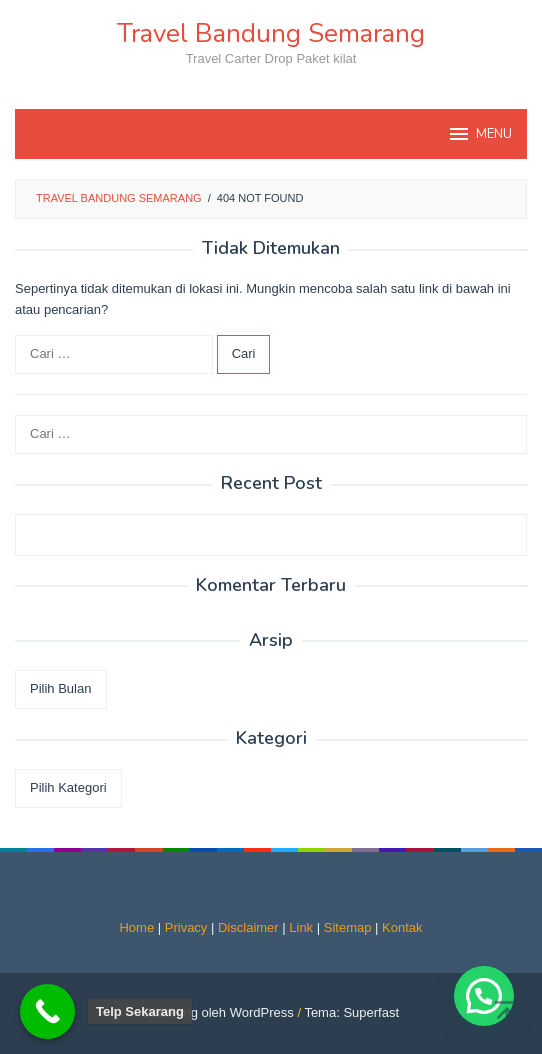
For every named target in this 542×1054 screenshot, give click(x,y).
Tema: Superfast (351, 1012)
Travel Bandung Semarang (271, 33)
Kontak (402, 927)
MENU (479, 134)
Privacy (186, 927)
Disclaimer (248, 927)
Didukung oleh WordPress (218, 1012)
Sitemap (348, 927)
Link (301, 927)
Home (136, 927)
